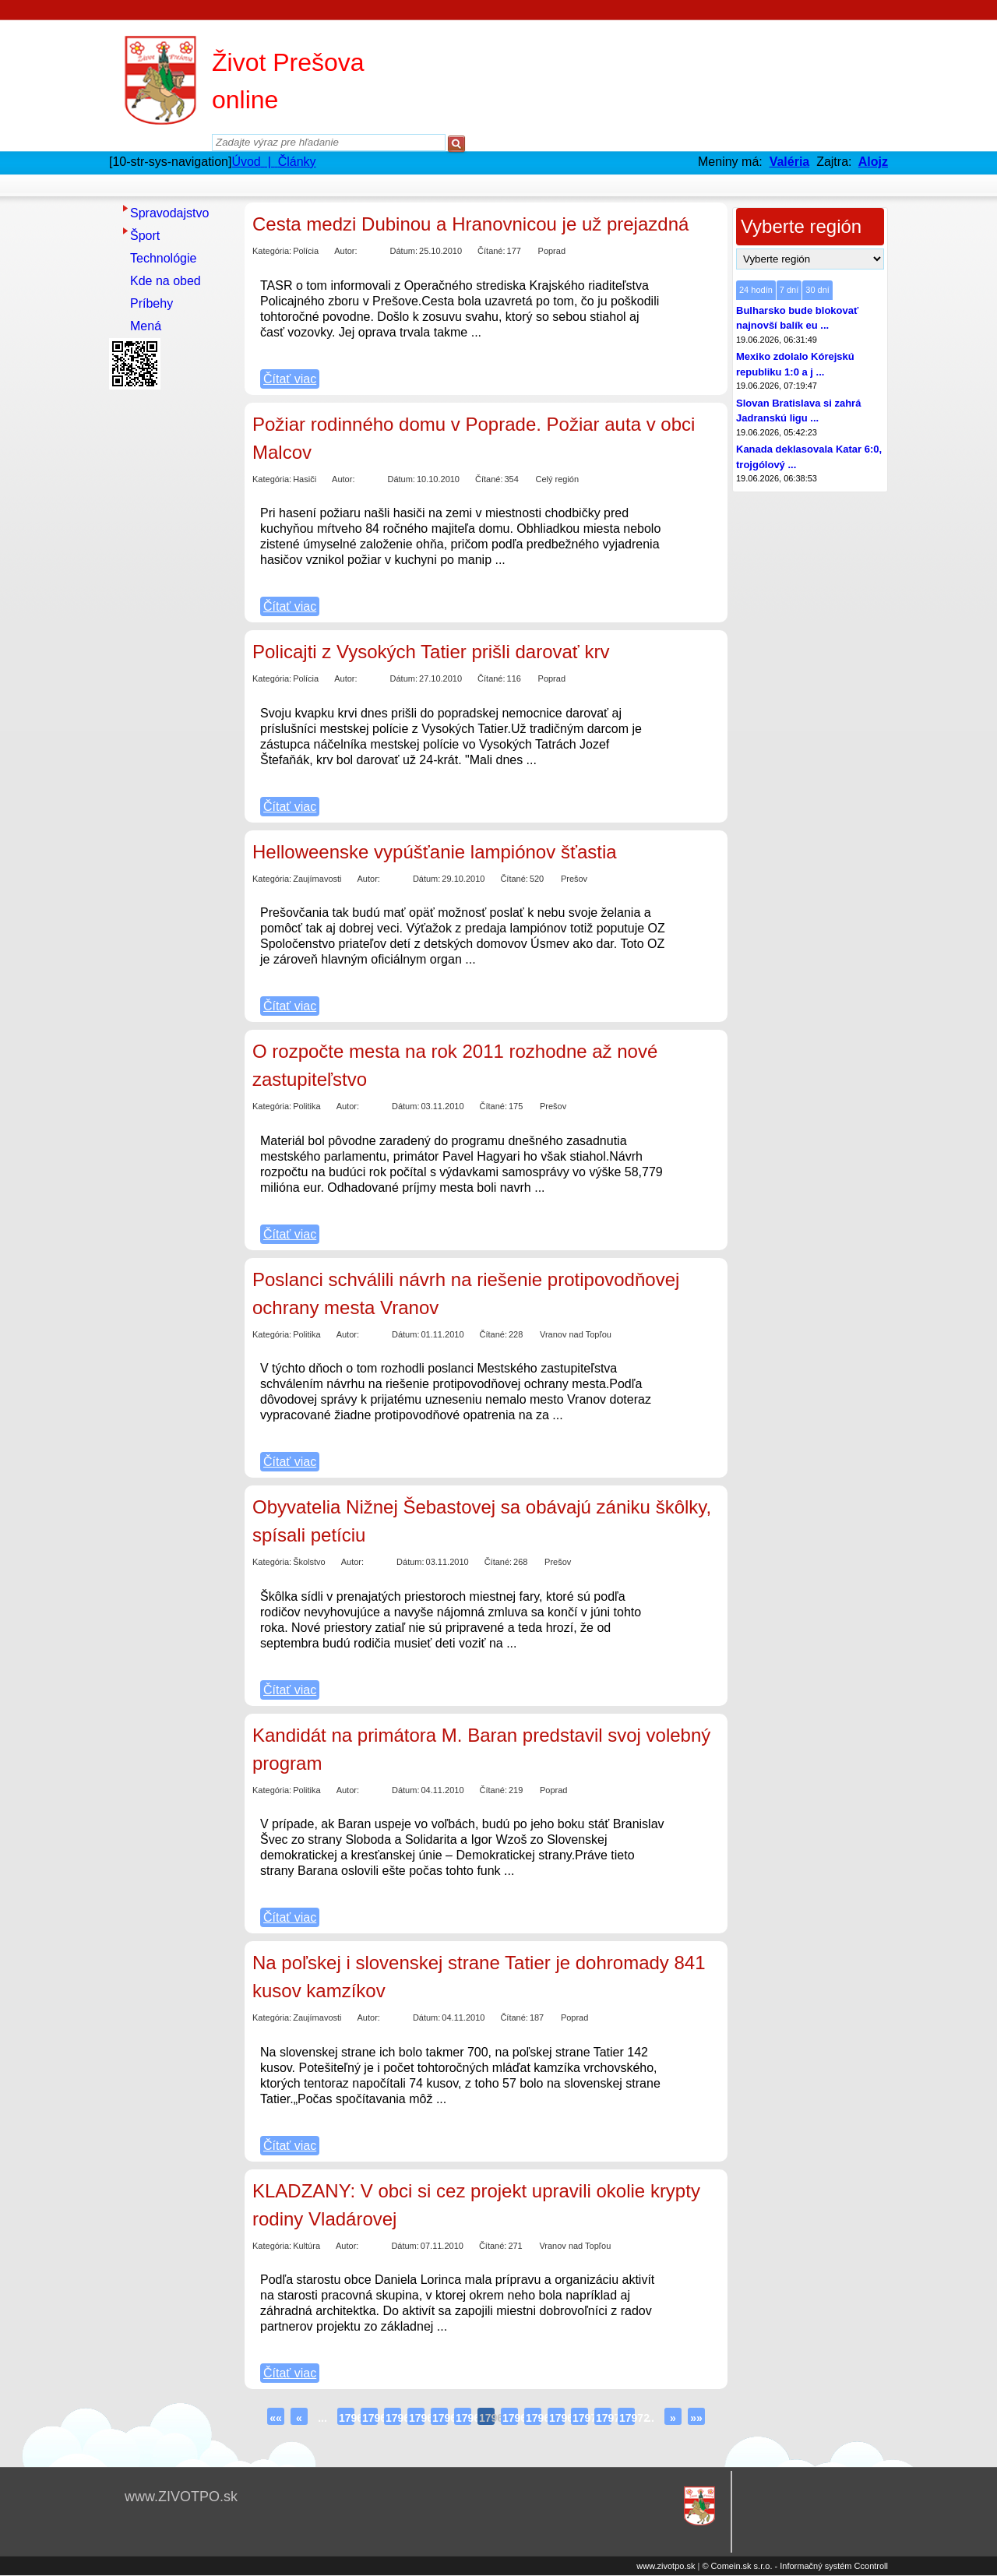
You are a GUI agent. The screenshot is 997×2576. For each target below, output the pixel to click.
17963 (417, 2418)
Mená (145, 326)
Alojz (873, 161)
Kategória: (271, 250)
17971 (603, 2418)
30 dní (817, 289)
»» (696, 2418)
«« (276, 2418)
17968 (533, 2418)
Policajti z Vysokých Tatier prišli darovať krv (430, 651)
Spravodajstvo (169, 213)
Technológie (163, 258)
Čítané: (491, 250)
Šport (145, 235)
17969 (557, 2418)
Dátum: (403, 250)
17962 (393, 2418)
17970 (580, 2418)
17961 (370, 2418)
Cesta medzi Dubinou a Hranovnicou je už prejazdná (470, 223)
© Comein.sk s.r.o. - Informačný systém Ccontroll (795, 2566)
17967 (510, 2418)
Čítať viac (289, 379)
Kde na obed (165, 280)
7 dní (789, 289)
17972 (627, 2418)
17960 (346, 2418)
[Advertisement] (171, 628)
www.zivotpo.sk (665, 2566)
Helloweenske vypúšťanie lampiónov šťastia (434, 851)
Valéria (790, 161)
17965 (463, 2418)
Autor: (345, 250)
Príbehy (151, 303)
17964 (440, 2418)
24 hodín (756, 289)
